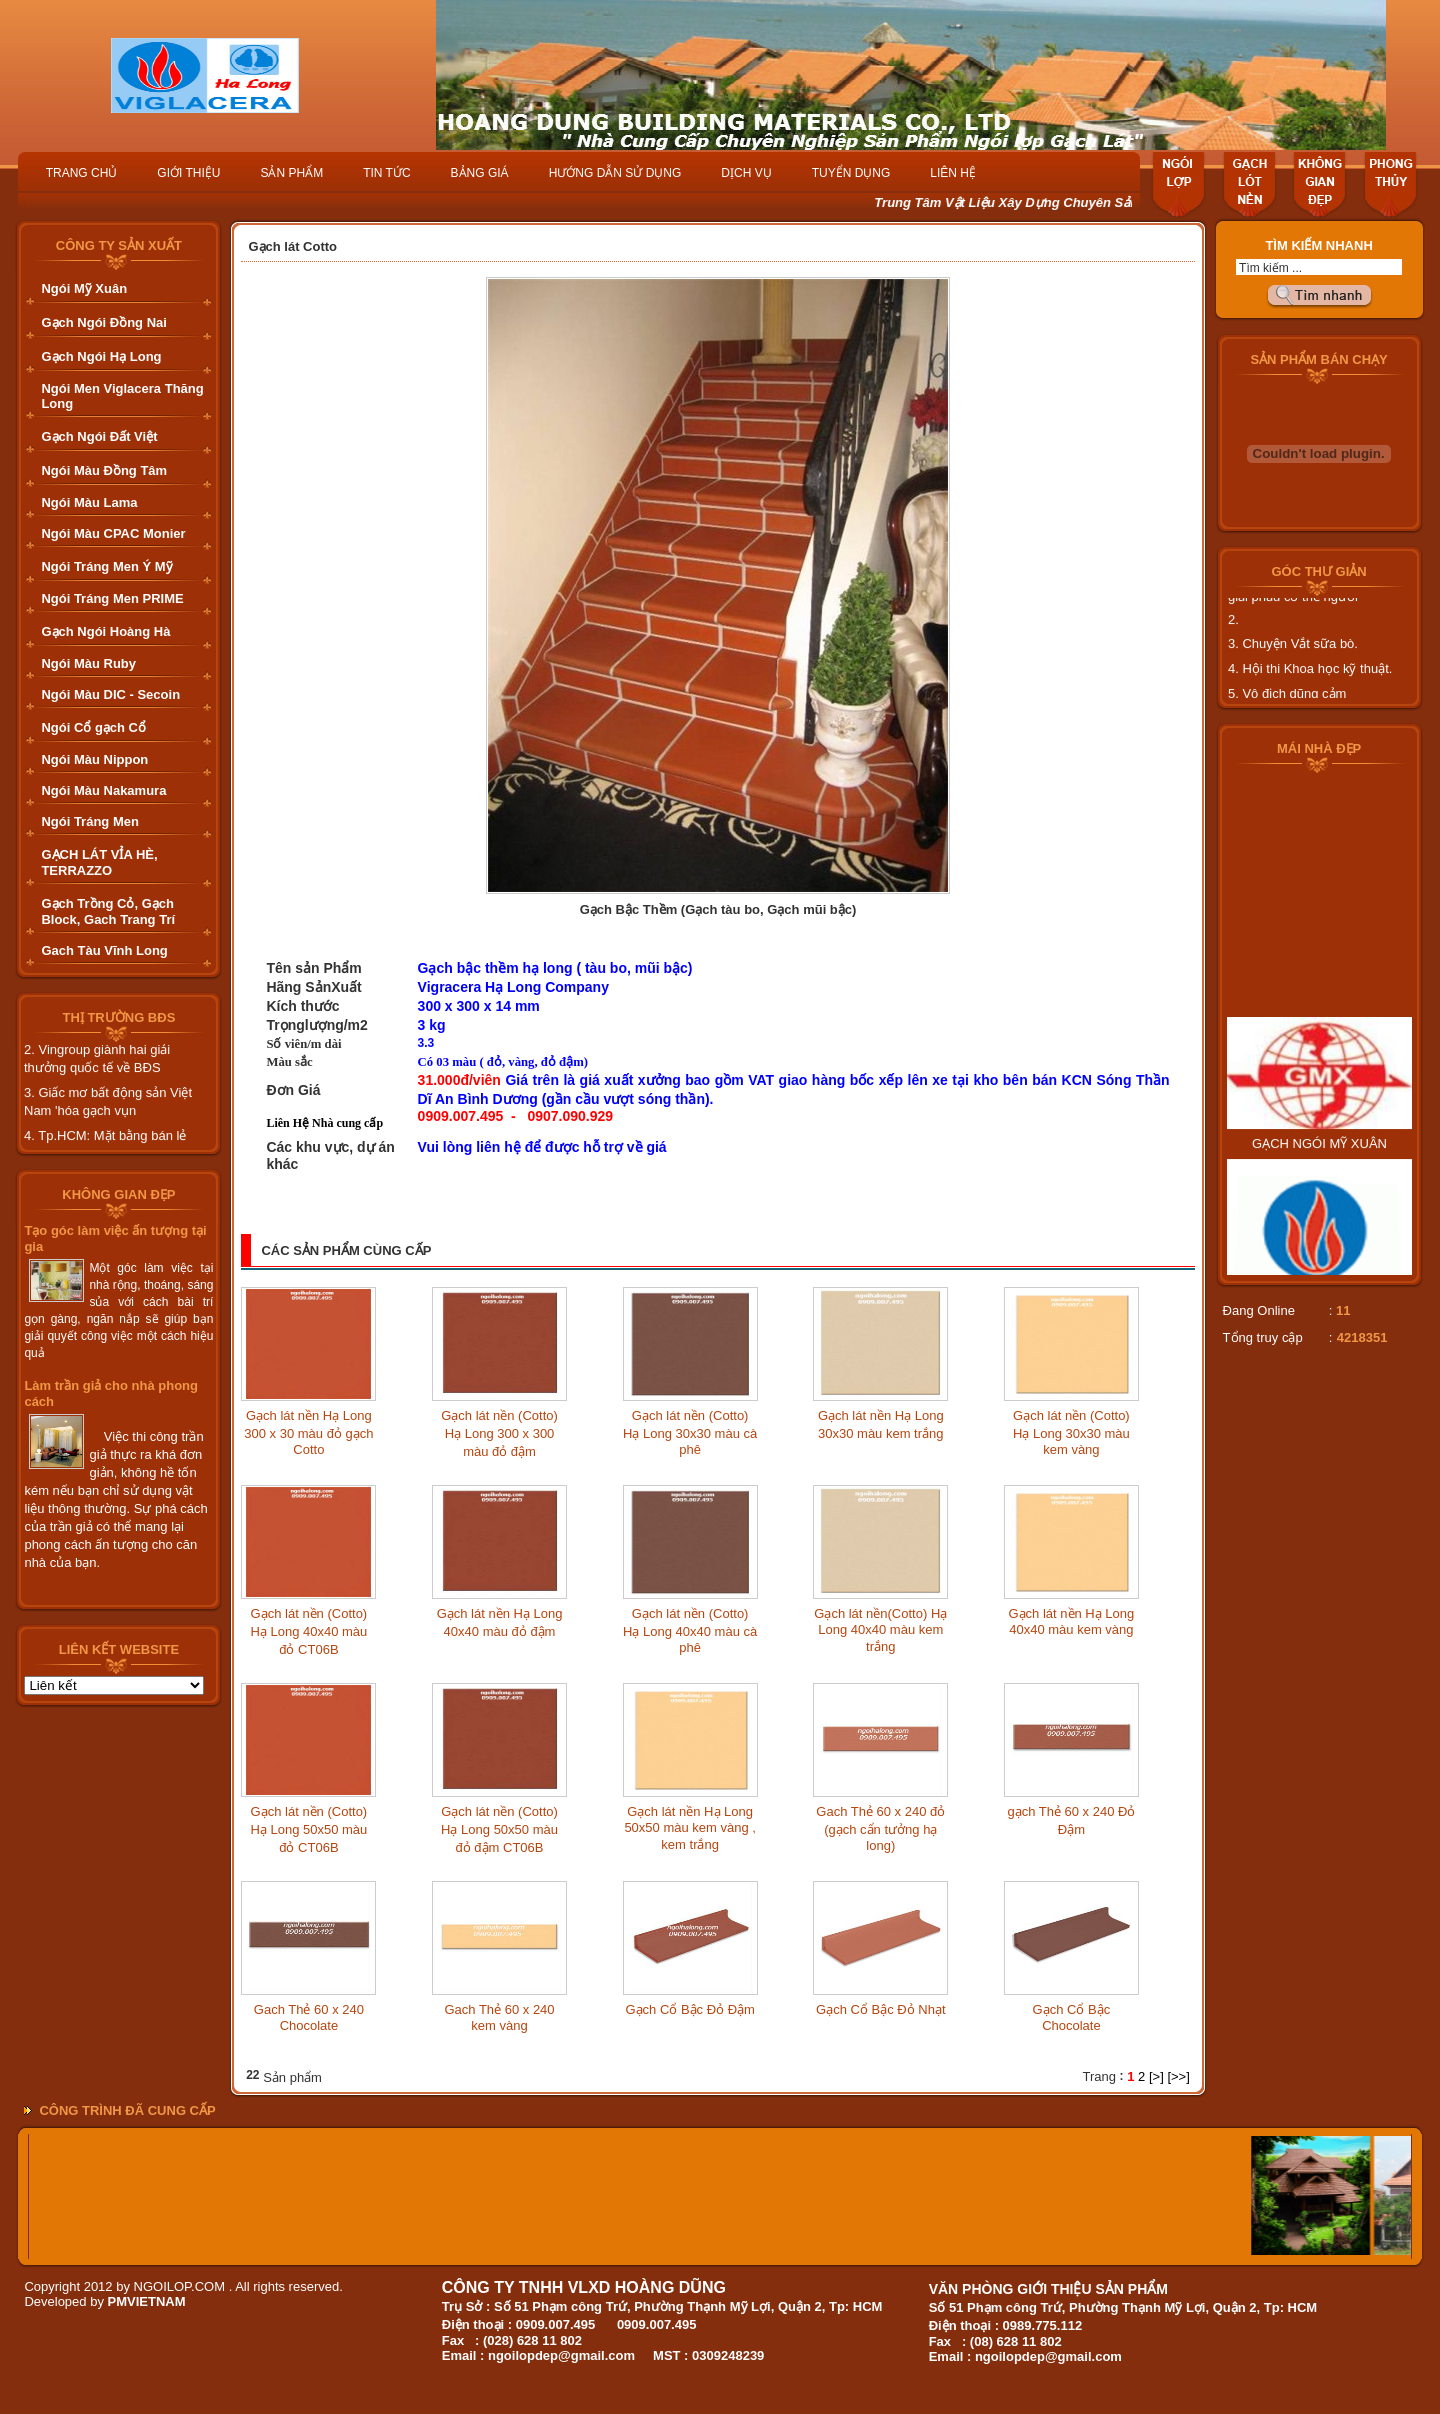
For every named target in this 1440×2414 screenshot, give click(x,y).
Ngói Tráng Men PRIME (112, 598)
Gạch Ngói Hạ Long (101, 356)
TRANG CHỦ (82, 173)
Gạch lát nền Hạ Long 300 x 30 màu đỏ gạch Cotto (308, 1432)
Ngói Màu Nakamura (103, 790)
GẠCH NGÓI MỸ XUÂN (1319, 1167)
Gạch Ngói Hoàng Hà (105, 631)
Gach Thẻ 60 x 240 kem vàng (499, 2017)
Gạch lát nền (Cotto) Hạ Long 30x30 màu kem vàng (1071, 1432)
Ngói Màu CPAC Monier (113, 533)
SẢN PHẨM (291, 173)
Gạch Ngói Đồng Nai (104, 322)
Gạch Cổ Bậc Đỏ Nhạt (880, 2009)
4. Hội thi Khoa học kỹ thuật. (1310, 680)
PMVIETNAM (147, 2301)
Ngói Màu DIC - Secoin (110, 694)
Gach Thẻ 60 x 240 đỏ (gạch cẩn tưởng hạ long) (880, 1828)
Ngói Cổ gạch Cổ (93, 727)
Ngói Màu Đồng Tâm (104, 470)
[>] (1156, 2076)
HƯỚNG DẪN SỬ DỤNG (615, 173)
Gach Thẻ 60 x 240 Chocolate (309, 2017)
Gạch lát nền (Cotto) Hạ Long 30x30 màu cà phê (690, 1432)
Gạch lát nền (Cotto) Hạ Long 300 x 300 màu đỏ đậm (499, 1433)
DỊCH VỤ (746, 173)
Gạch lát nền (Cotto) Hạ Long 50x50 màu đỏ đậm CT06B (499, 1829)
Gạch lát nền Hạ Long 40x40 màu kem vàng (1072, 1621)
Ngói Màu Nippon (94, 759)
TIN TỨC (386, 173)
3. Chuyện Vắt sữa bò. (1293, 655)
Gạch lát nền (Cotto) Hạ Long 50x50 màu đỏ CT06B (308, 1829)
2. (1233, 631)
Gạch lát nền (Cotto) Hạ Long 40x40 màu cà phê (690, 1630)
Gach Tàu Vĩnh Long (104, 950)
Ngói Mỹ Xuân (84, 288)
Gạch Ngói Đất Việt (99, 436)
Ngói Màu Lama (89, 502)
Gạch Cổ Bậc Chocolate (1072, 2017)
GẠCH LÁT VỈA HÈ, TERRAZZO (99, 862)
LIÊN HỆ (953, 173)
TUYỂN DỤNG (851, 173)
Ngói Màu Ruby (88, 663)
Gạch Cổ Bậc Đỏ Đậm (689, 2009)
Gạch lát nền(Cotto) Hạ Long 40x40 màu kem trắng (880, 1630)
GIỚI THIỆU (188, 173)
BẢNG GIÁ (480, 173)
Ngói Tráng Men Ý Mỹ (106, 566)
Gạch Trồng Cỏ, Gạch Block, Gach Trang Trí (108, 911)
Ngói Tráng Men (90, 821)
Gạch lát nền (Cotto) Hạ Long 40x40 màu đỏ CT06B (308, 1631)
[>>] (1178, 2076)
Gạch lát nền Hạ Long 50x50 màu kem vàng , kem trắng (690, 1828)
